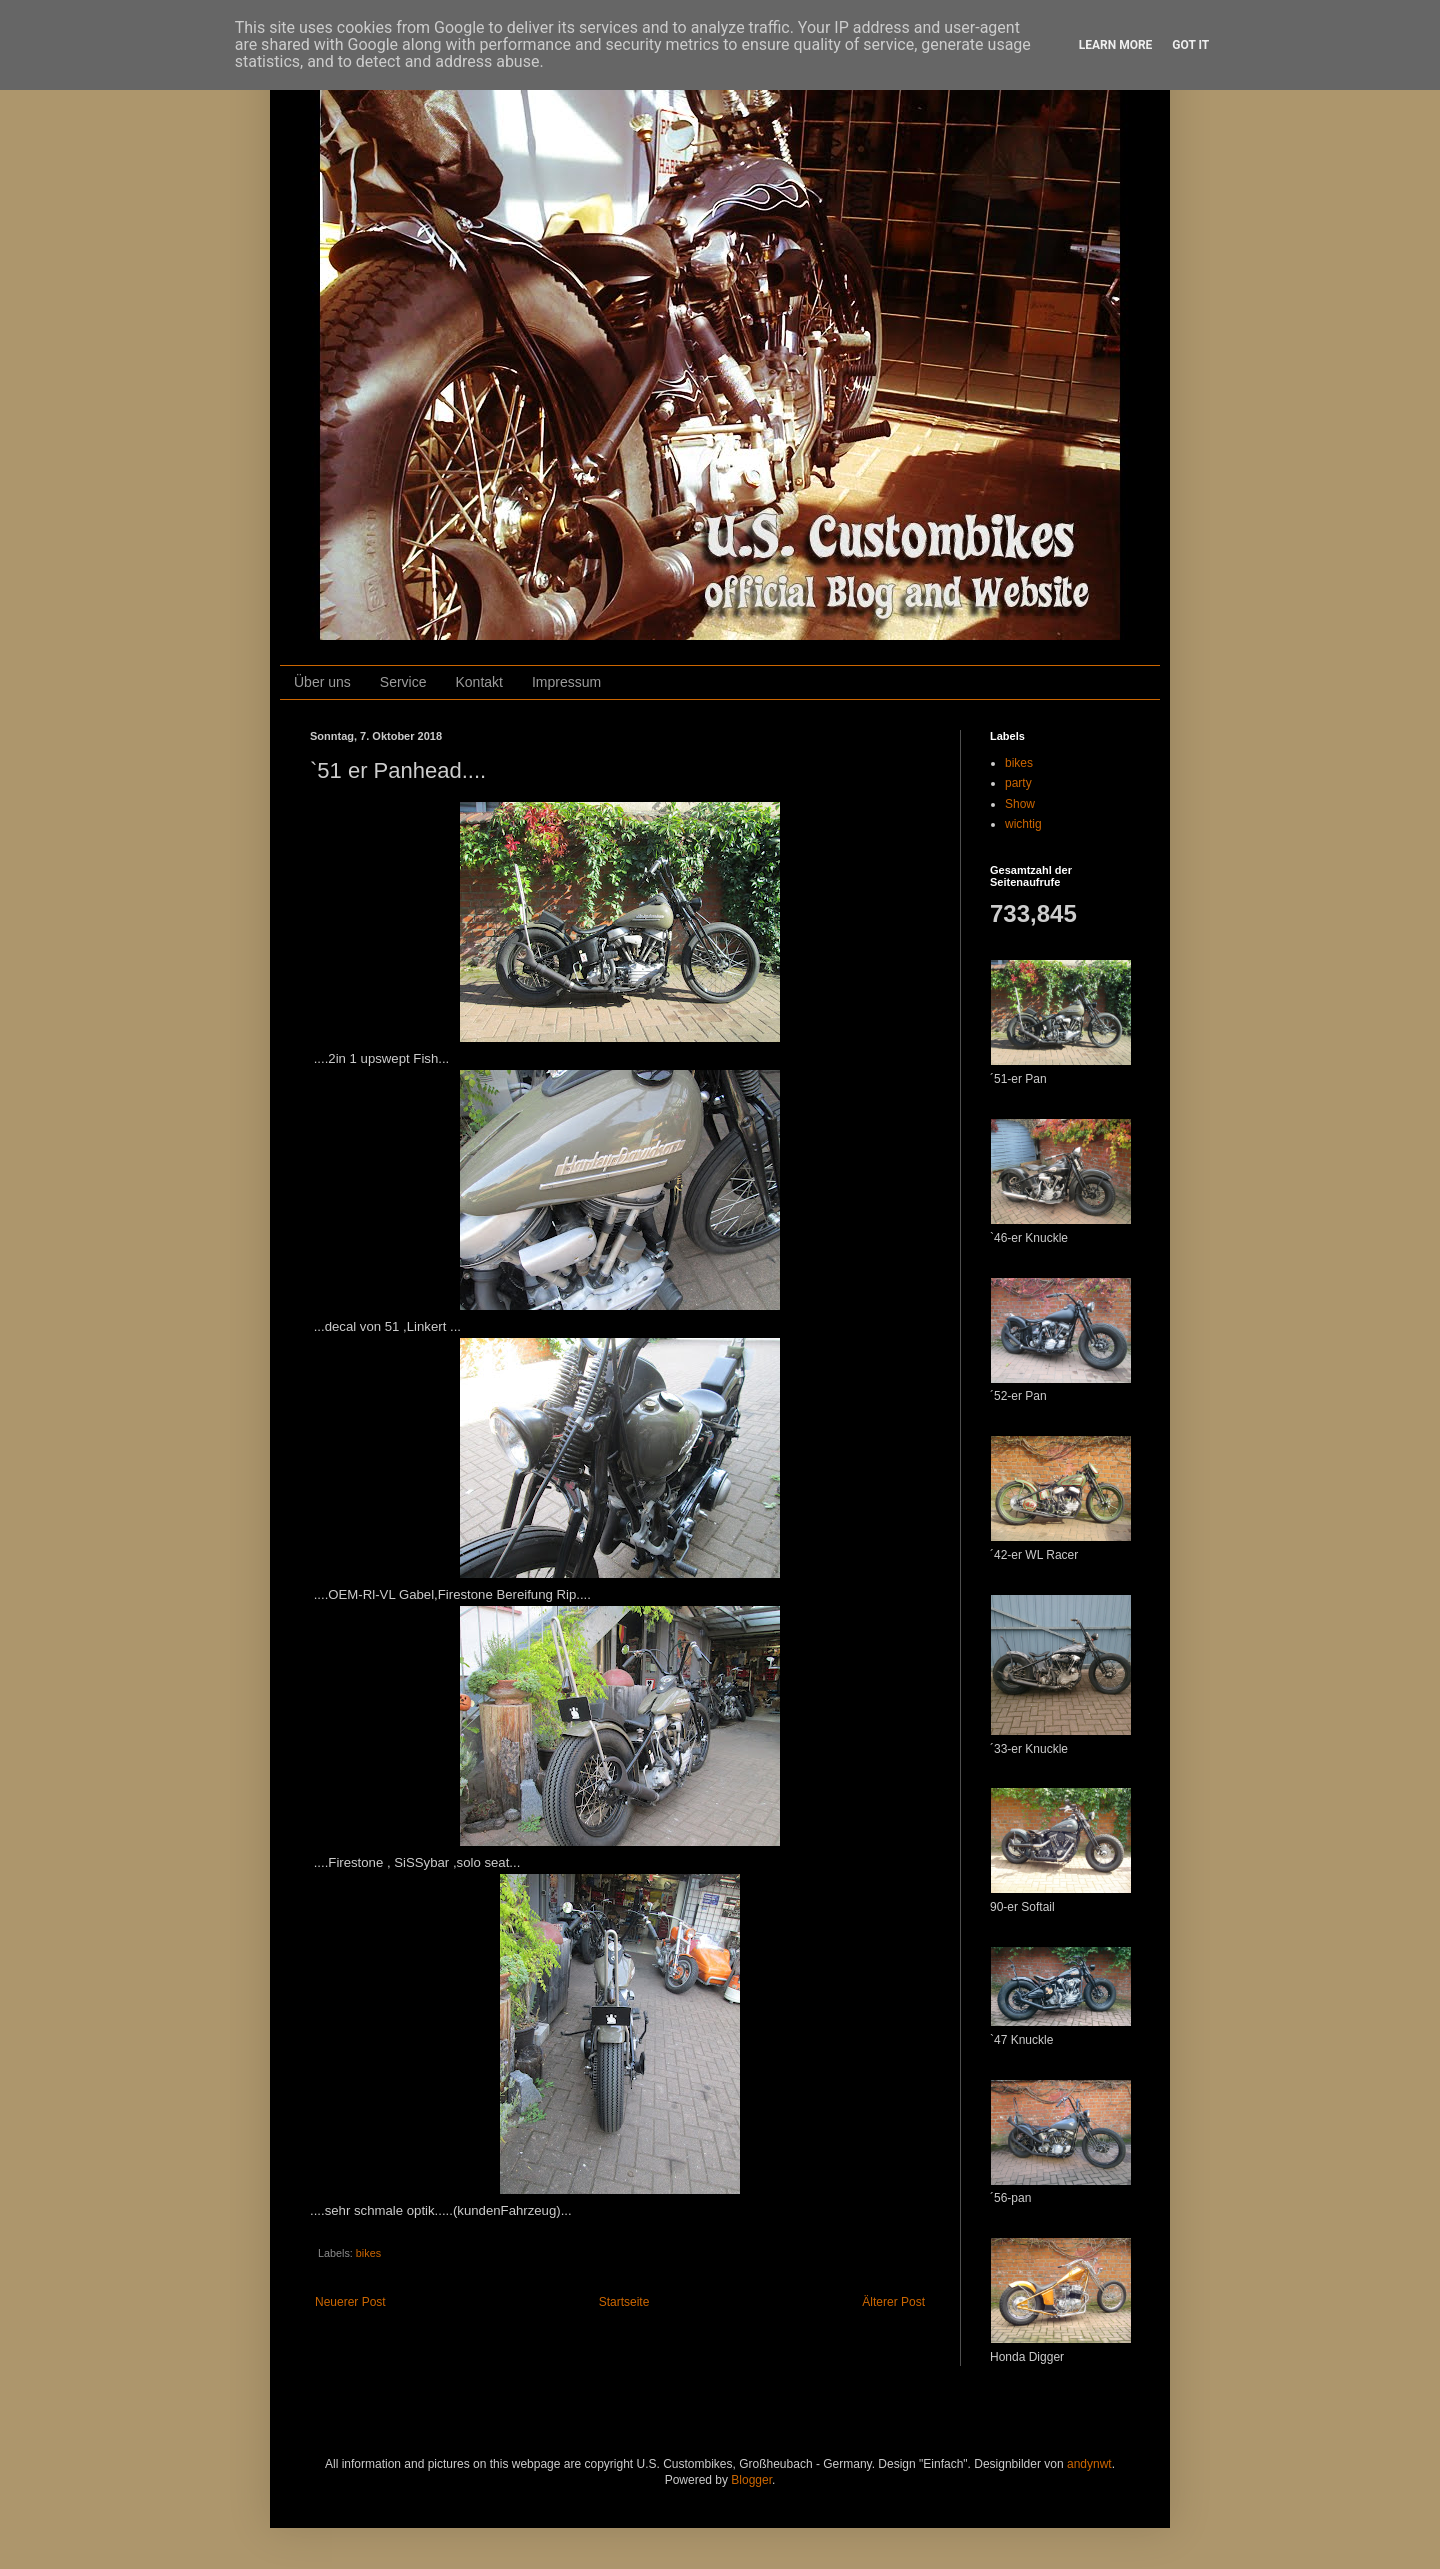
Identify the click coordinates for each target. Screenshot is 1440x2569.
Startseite (624, 2302)
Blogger (751, 2480)
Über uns (322, 682)
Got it (1190, 45)
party (1018, 783)
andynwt (1089, 2464)
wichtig (1023, 824)
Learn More (1116, 45)
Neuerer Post (350, 2302)
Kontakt (479, 682)
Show (1020, 804)
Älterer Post (893, 2302)
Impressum (566, 682)
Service (403, 682)
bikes (368, 2253)
